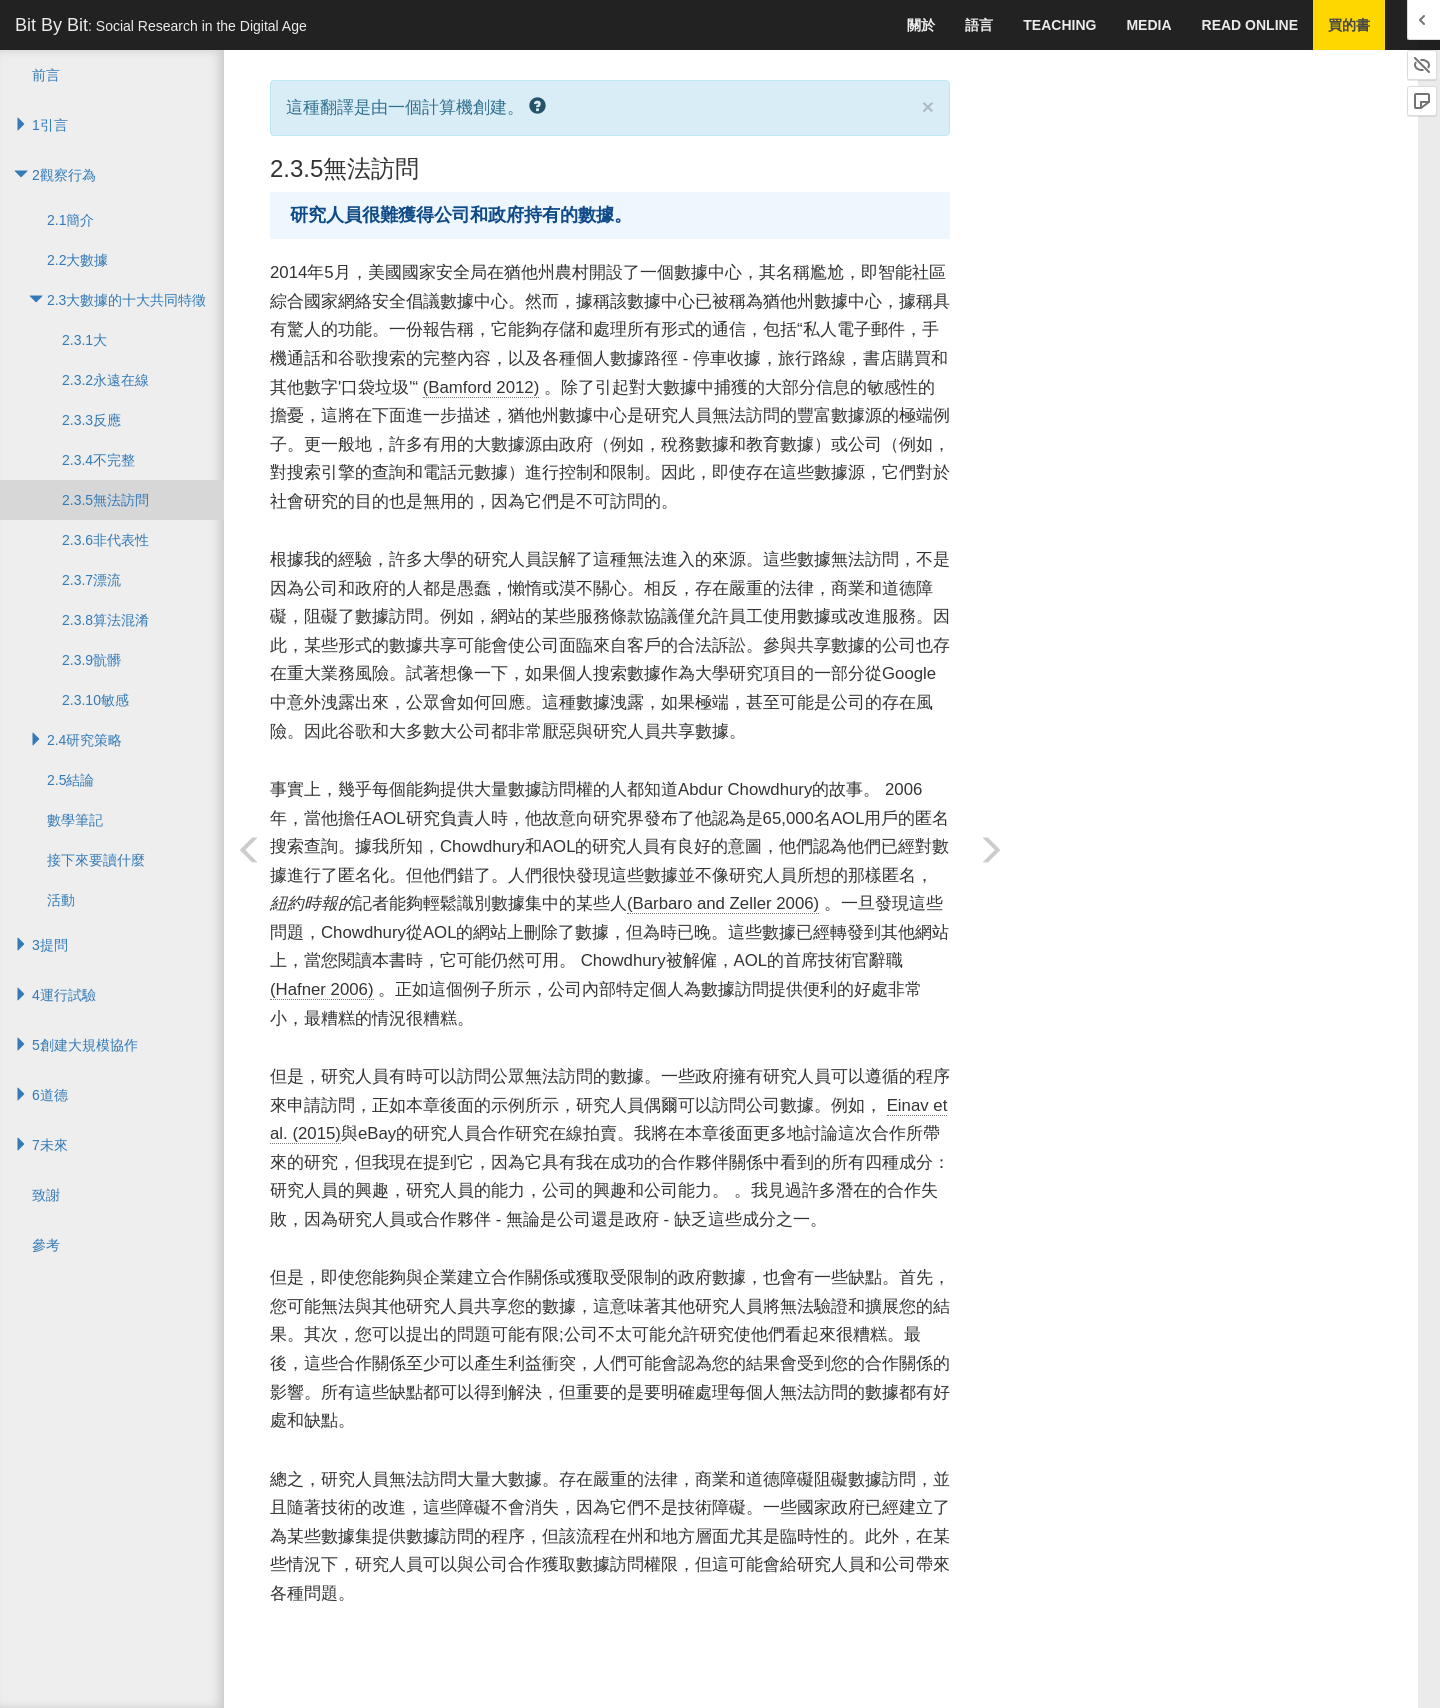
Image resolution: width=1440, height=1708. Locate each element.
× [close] (928, 106)
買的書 (1349, 25)
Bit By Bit (161, 25)
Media (1148, 25)
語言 (979, 25)
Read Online (1250, 25)
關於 (921, 25)
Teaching (1059, 25)
